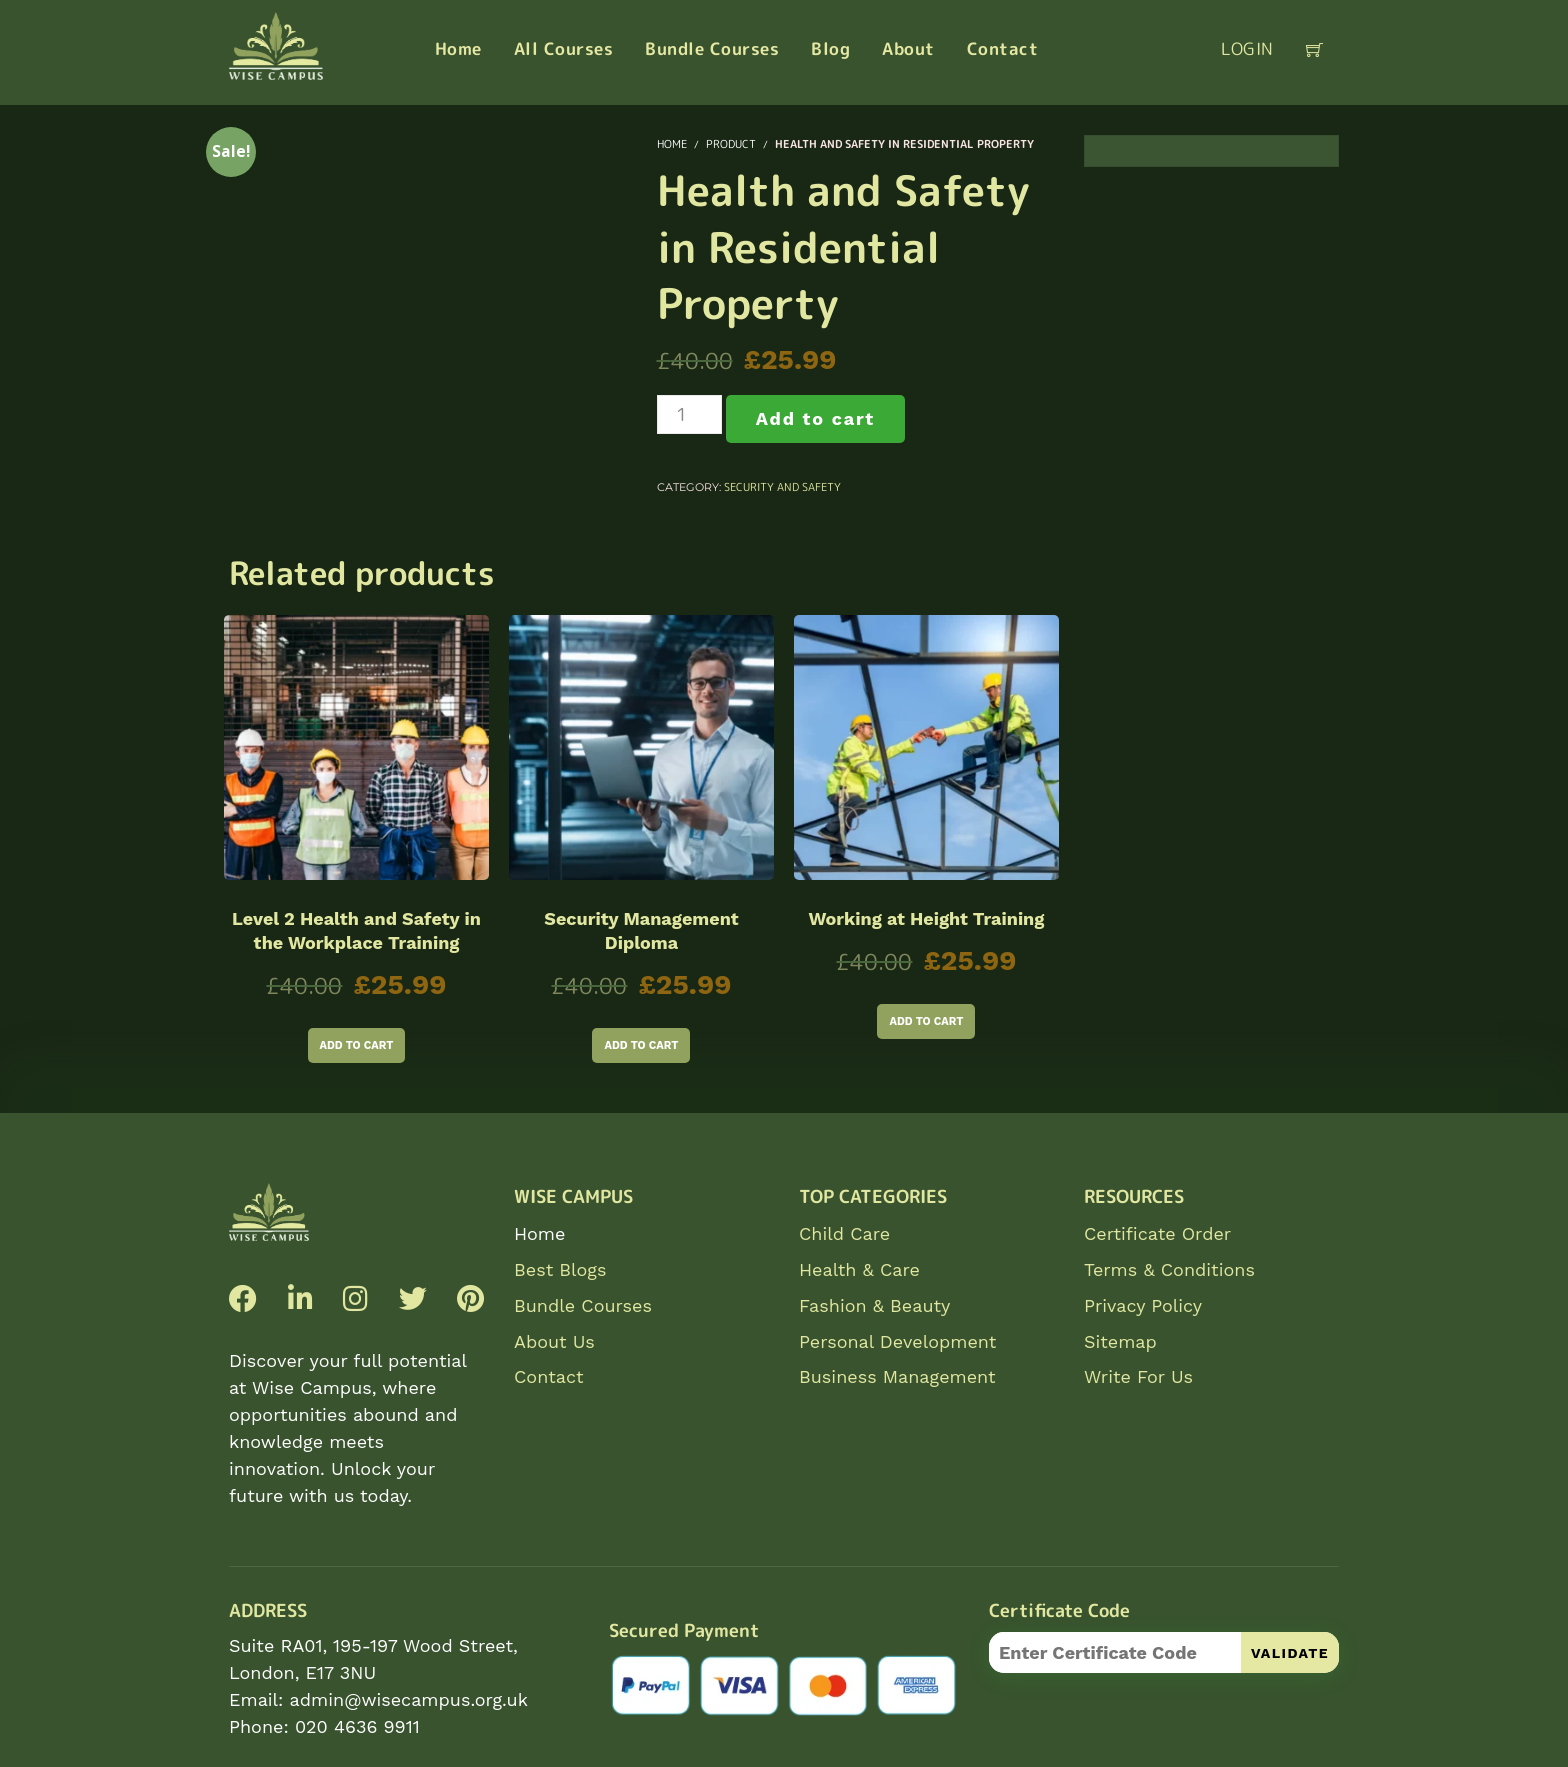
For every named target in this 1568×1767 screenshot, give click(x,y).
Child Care (844, 1233)
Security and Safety (782, 487)
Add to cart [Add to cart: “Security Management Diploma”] (641, 1045)
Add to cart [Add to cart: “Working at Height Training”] (926, 1021)
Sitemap (1120, 1341)
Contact (549, 1376)
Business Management (897, 1376)
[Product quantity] (689, 414)
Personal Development (897, 1341)
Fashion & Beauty (874, 1305)
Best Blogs (560, 1269)
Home (539, 1233)
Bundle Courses (583, 1305)
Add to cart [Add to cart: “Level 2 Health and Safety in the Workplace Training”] (357, 1045)
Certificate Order (1157, 1233)
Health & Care (859, 1269)
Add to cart (815, 418)
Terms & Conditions (1169, 1269)
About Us (554, 1341)
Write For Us (1138, 1376)
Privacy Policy (1143, 1305)
